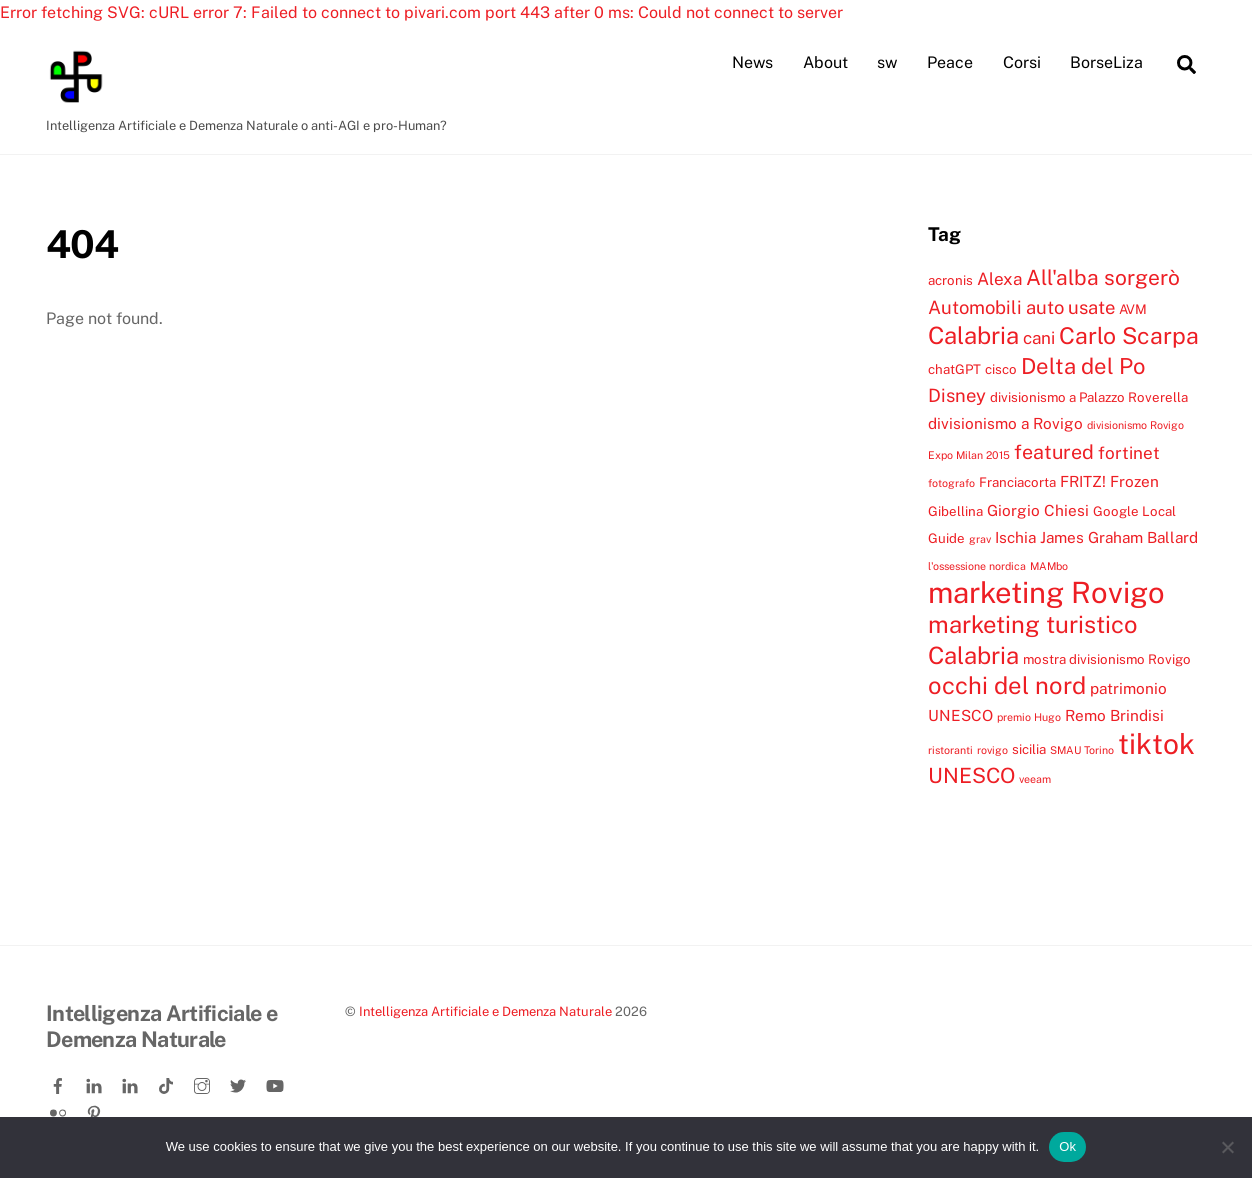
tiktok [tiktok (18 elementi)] (1156, 743)
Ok (1067, 1146)
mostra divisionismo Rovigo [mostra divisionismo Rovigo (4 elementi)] (1107, 659)
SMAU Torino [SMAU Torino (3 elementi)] (1082, 750)
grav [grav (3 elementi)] (980, 539)
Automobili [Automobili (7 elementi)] (975, 307)
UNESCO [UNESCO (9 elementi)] (971, 775)
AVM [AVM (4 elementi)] (1133, 309)
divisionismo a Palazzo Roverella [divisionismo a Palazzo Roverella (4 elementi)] (1089, 397)
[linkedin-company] (132, 1082)
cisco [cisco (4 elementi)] (1001, 369)
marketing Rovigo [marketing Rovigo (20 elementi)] (1046, 592)
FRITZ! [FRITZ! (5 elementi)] (1083, 481)
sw (887, 62)
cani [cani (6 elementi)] (1039, 338)
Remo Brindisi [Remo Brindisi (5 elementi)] (1114, 715)
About (825, 62)
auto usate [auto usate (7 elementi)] (1070, 307)
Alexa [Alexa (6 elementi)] (999, 279)
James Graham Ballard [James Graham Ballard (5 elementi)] (1119, 537)
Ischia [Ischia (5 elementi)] (1015, 537)
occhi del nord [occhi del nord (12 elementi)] (1007, 685)
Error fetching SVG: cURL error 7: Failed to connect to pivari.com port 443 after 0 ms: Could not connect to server (421, 12)
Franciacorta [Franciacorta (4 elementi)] (1017, 482)
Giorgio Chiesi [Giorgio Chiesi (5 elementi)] (1038, 510)
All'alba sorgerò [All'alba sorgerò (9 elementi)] (1103, 277)
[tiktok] (168, 1082)
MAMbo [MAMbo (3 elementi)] (1049, 566)
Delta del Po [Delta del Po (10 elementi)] (1083, 366)
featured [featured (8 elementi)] (1054, 451)
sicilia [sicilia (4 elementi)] (1029, 749)
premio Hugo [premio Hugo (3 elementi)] (1029, 717)
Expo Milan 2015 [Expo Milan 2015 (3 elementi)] (969, 455)
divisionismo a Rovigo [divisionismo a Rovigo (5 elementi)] (1005, 423)
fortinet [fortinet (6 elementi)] (1129, 453)
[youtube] (276, 1082)
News (752, 62)
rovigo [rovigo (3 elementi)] (992, 750)
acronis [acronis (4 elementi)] (950, 280)
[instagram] (204, 1082)
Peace (950, 62)
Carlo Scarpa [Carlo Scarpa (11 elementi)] (1129, 335)
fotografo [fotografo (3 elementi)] (951, 483)
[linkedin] (96, 1082)
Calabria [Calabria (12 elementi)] (973, 335)
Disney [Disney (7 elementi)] (957, 395)
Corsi (1022, 62)
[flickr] (60, 1108)
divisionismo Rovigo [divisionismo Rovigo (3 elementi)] (1135, 425)
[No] (1227, 1147)
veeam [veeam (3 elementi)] (1035, 779)
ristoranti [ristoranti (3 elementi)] (950, 750)
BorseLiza (1106, 62)
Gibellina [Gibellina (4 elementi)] (955, 511)
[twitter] (240, 1082)
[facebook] (60, 1082)
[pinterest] (96, 1108)
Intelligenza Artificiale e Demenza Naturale (485, 1011)
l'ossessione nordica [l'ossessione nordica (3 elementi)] (977, 566)
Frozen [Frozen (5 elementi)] (1134, 481)
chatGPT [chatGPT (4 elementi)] (954, 369)
